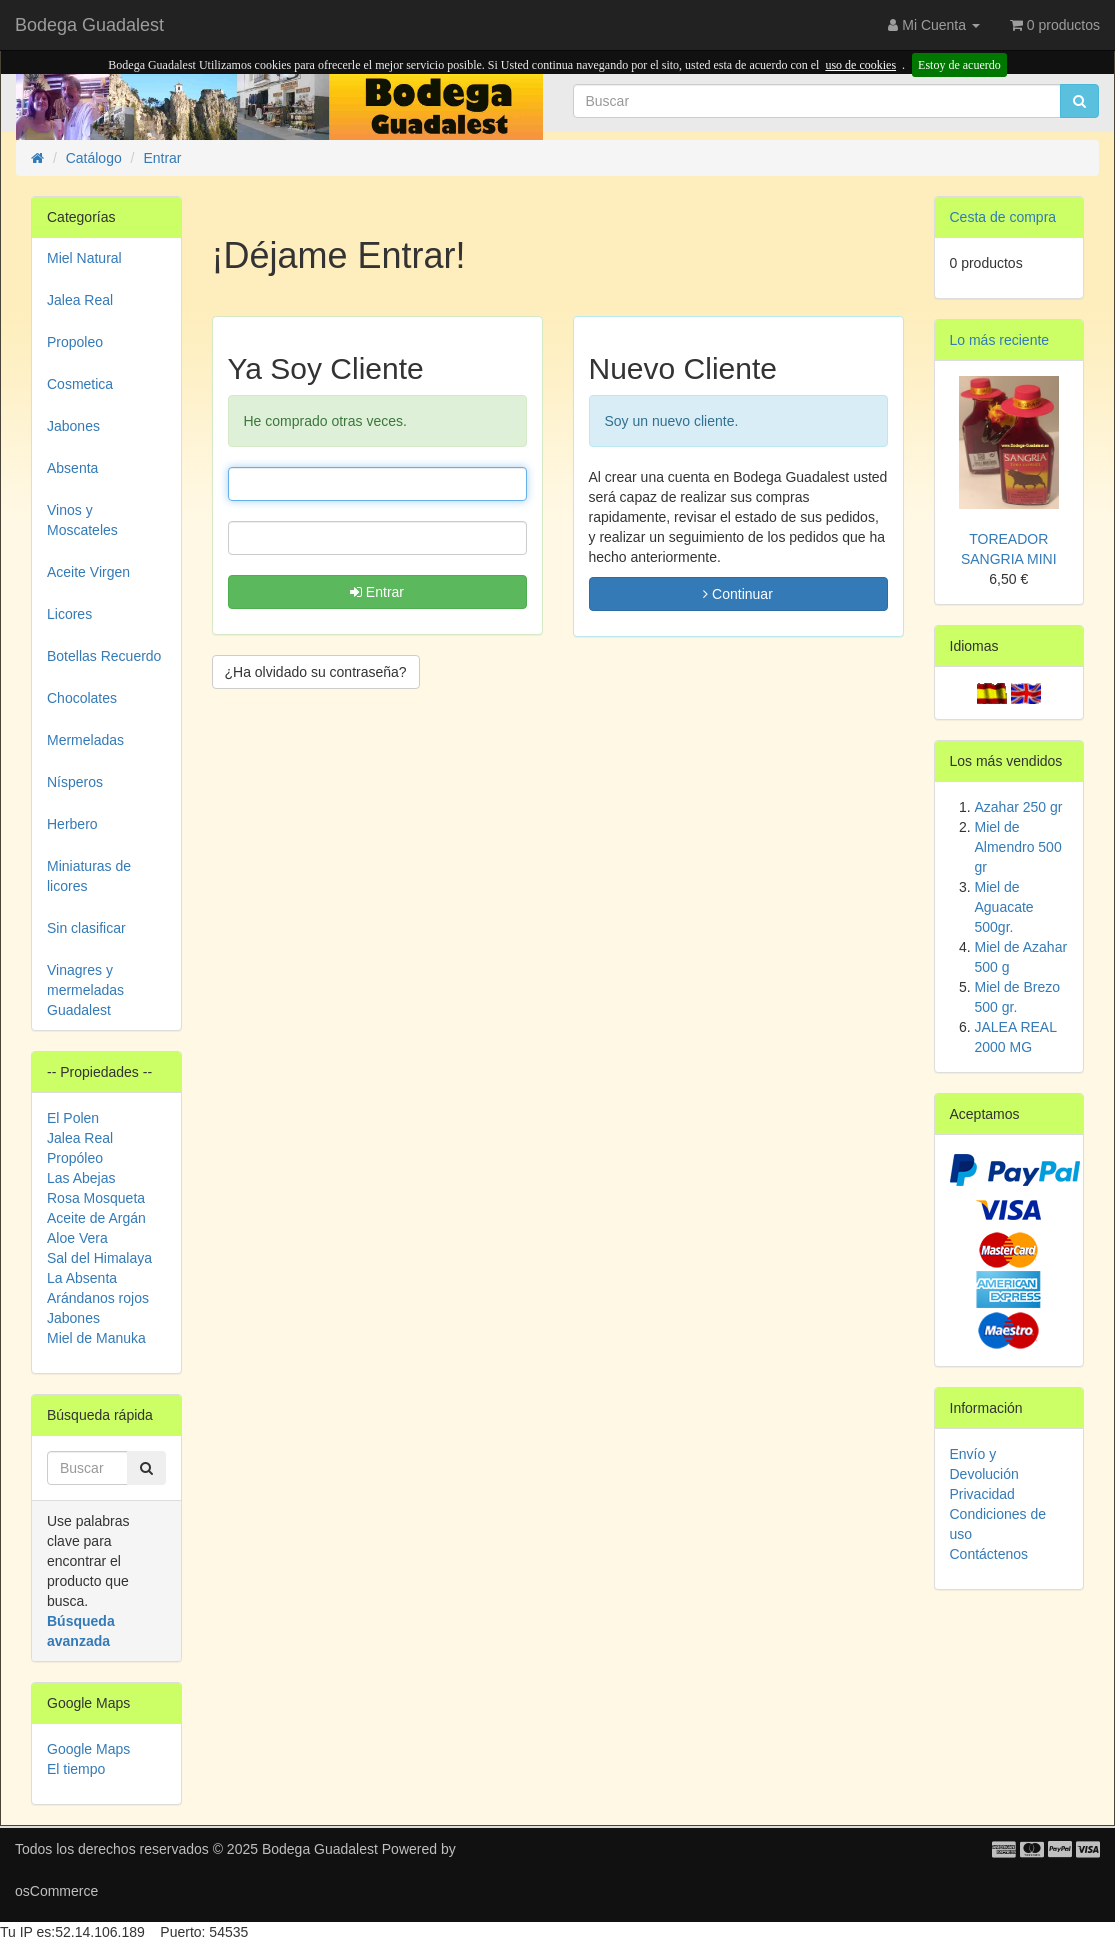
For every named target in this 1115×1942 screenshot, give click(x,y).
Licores (69, 614)
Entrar (377, 592)
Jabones (73, 426)
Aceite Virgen (88, 572)
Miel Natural (84, 258)
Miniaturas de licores (89, 876)
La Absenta (82, 1278)
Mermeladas (85, 740)
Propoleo (75, 342)
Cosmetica (80, 384)
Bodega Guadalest (89, 25)
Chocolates (82, 698)
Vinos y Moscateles (82, 520)
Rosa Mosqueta (96, 1198)
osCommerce (56, 1891)
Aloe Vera (77, 1238)
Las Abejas (81, 1178)
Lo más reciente (1000, 340)
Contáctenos (989, 1554)
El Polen (73, 1118)
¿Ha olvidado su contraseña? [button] (316, 672)
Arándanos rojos (98, 1298)
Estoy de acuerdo (959, 65)
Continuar (738, 594)
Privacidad (982, 1494)
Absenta (72, 468)
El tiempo (76, 1769)
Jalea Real (80, 300)
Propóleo (75, 1158)
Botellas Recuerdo (104, 656)
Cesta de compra (1003, 217)
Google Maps (88, 1749)
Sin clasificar (86, 928)
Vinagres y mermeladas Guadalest (85, 990)
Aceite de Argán (96, 1218)
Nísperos (75, 782)
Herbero (72, 824)
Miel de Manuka (96, 1338)
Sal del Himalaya (99, 1258)
